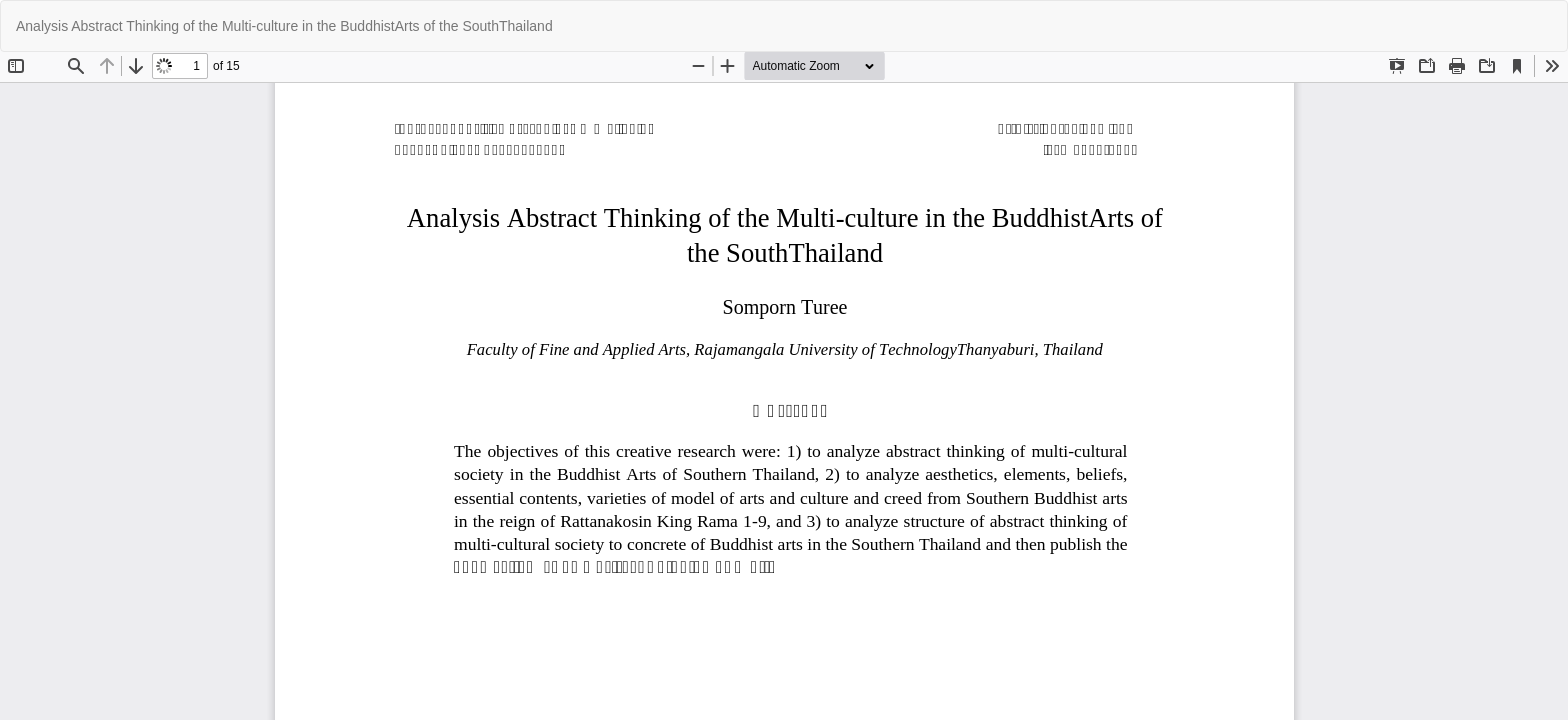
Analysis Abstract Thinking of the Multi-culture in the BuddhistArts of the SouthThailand (284, 26)
